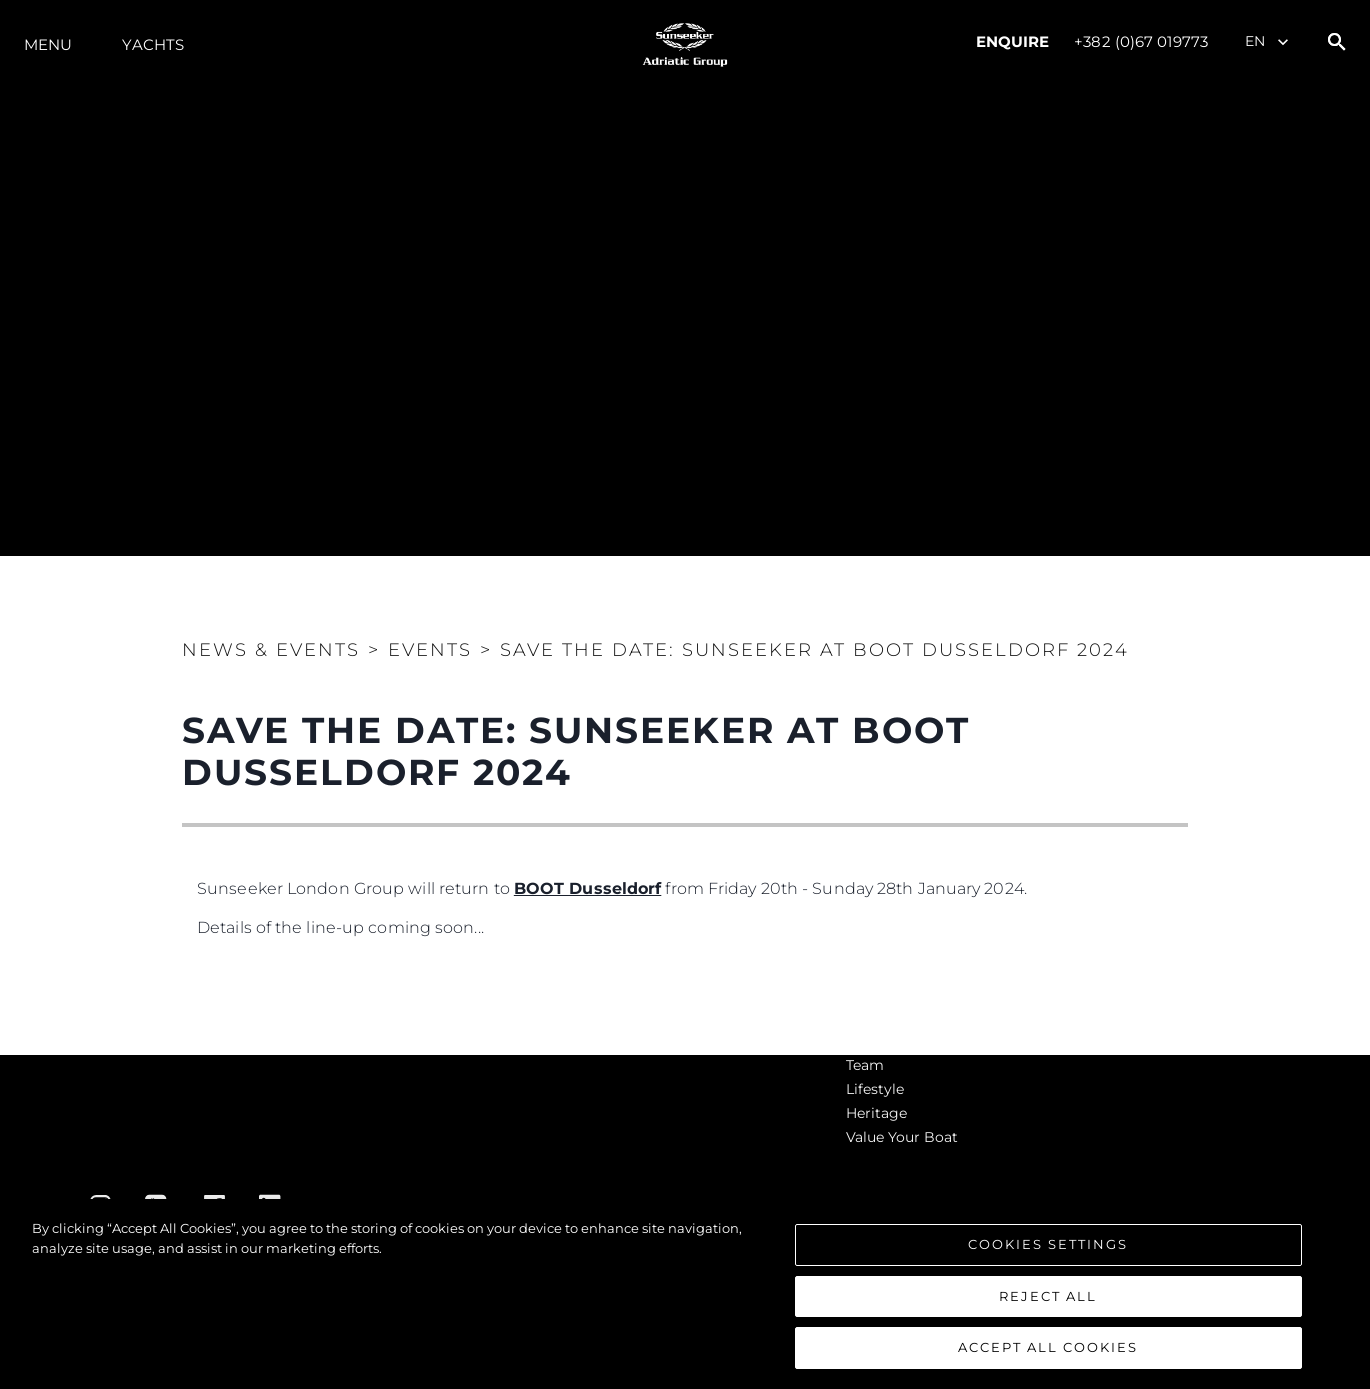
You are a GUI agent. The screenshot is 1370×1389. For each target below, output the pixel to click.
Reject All (1048, 1296)
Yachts (153, 44)
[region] (685, 1294)
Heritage (876, 1113)
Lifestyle (875, 1089)
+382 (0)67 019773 (1141, 41)
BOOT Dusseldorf (588, 888)
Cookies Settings (1048, 1244)
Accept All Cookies (1048, 1347)
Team (865, 1065)
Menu (48, 44)
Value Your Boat (902, 1137)
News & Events (271, 650)
